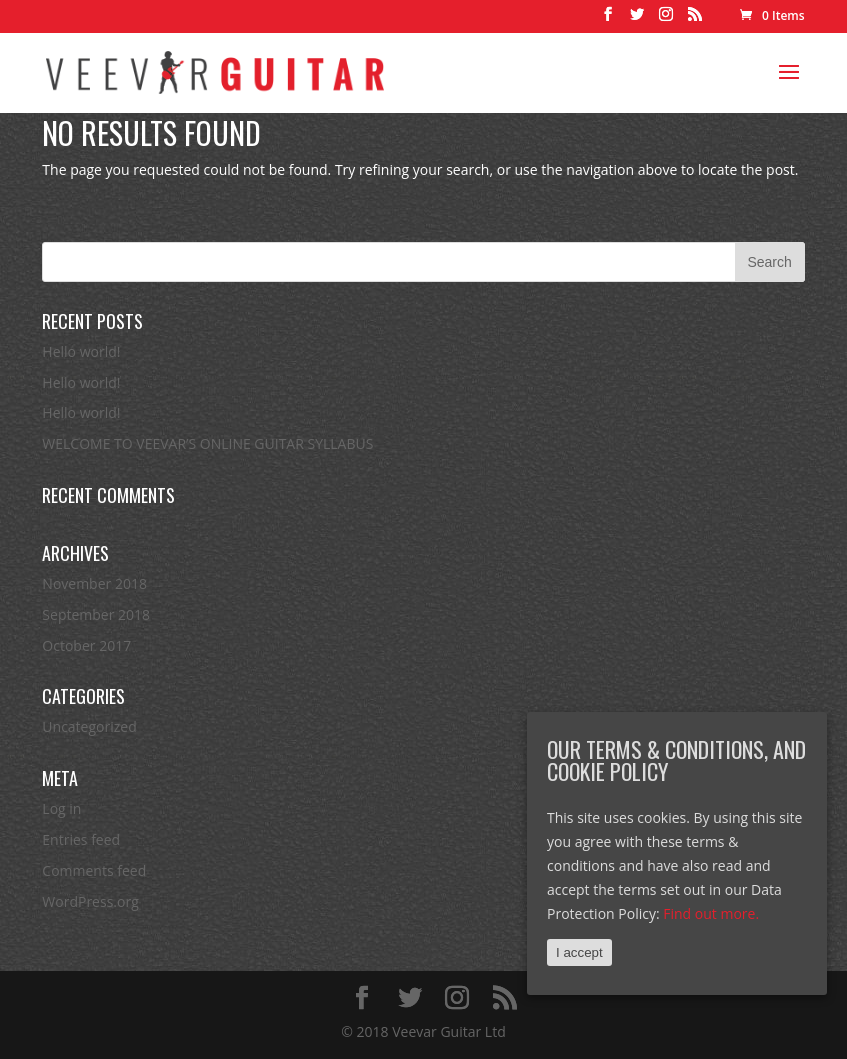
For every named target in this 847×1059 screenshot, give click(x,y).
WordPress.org (90, 901)
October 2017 (86, 645)
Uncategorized (89, 726)
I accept (579, 952)
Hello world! (81, 351)
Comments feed (94, 870)
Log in (61, 808)
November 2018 (94, 583)
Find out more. (711, 913)
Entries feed (81, 839)
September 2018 (96, 614)
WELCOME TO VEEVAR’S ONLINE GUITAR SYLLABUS (207, 443)
